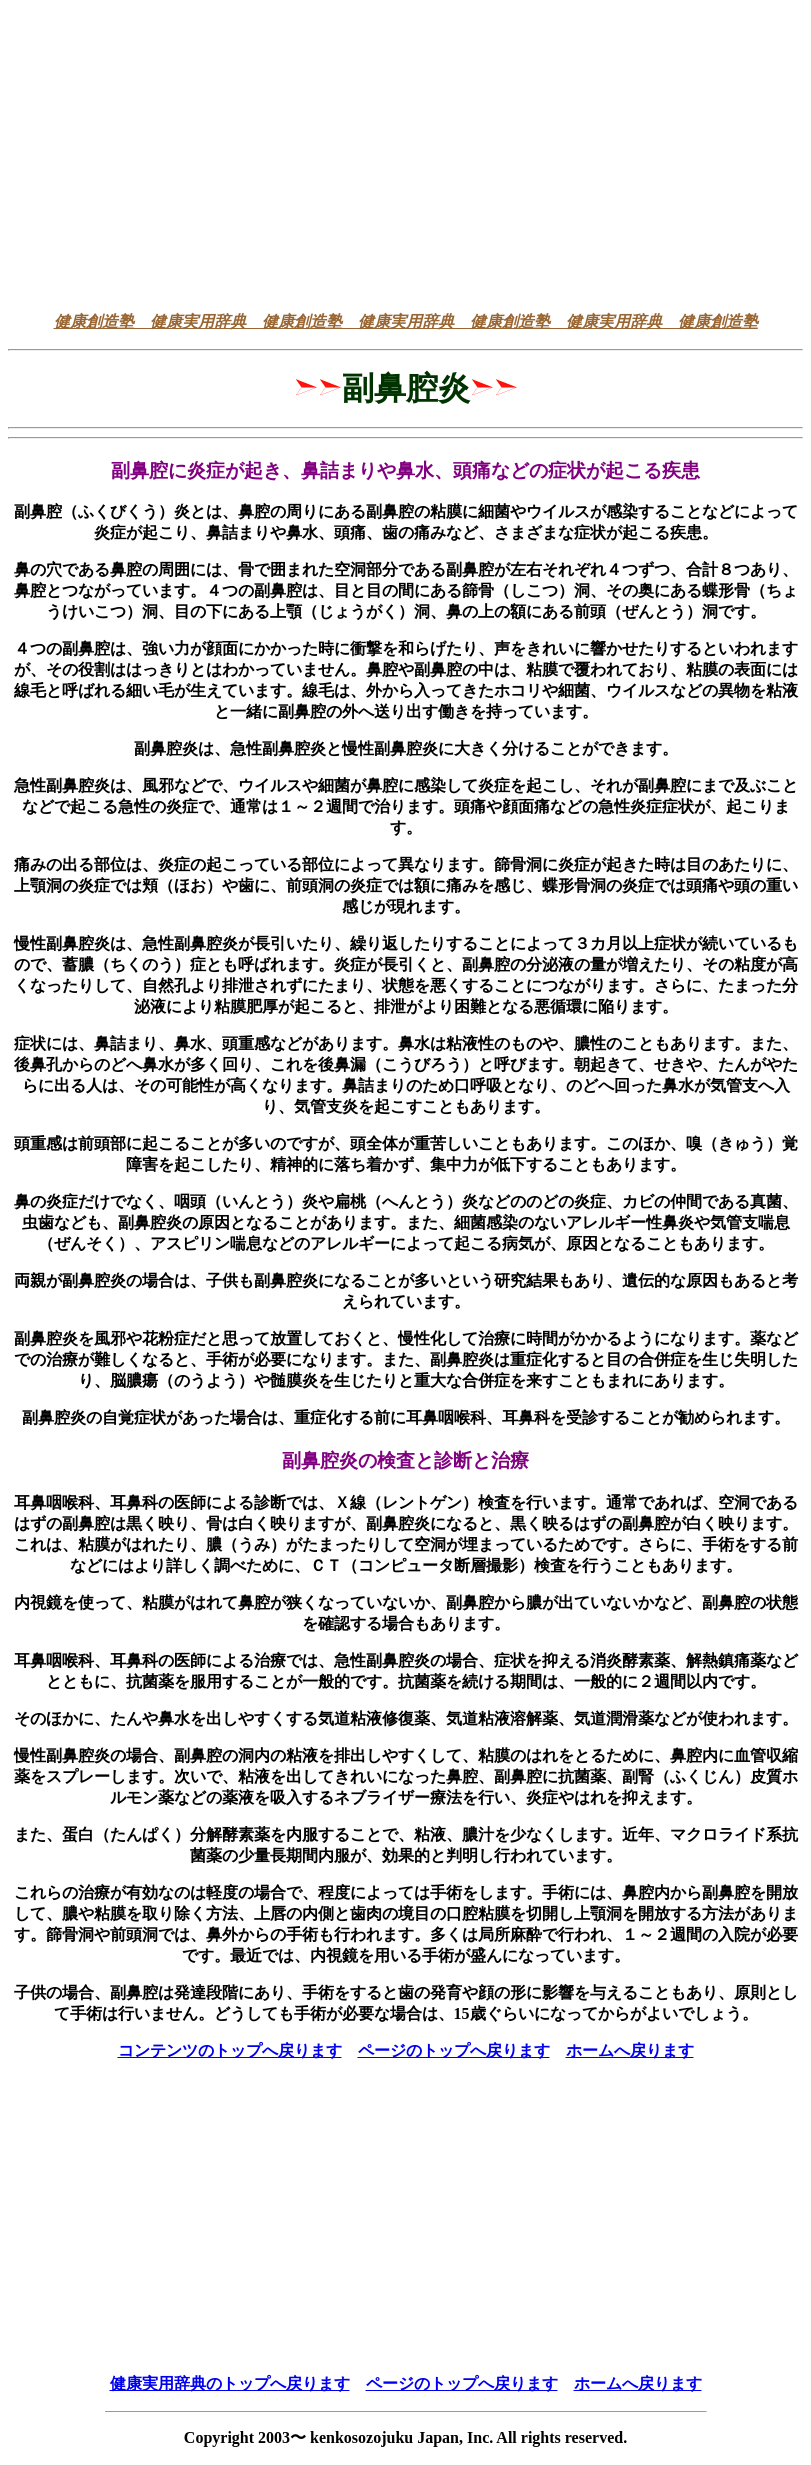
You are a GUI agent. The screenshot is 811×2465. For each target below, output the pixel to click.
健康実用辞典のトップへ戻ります (230, 2383)
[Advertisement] (405, 156)
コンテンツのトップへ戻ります (230, 2050)
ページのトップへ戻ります (454, 2050)
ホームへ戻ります (630, 2050)
